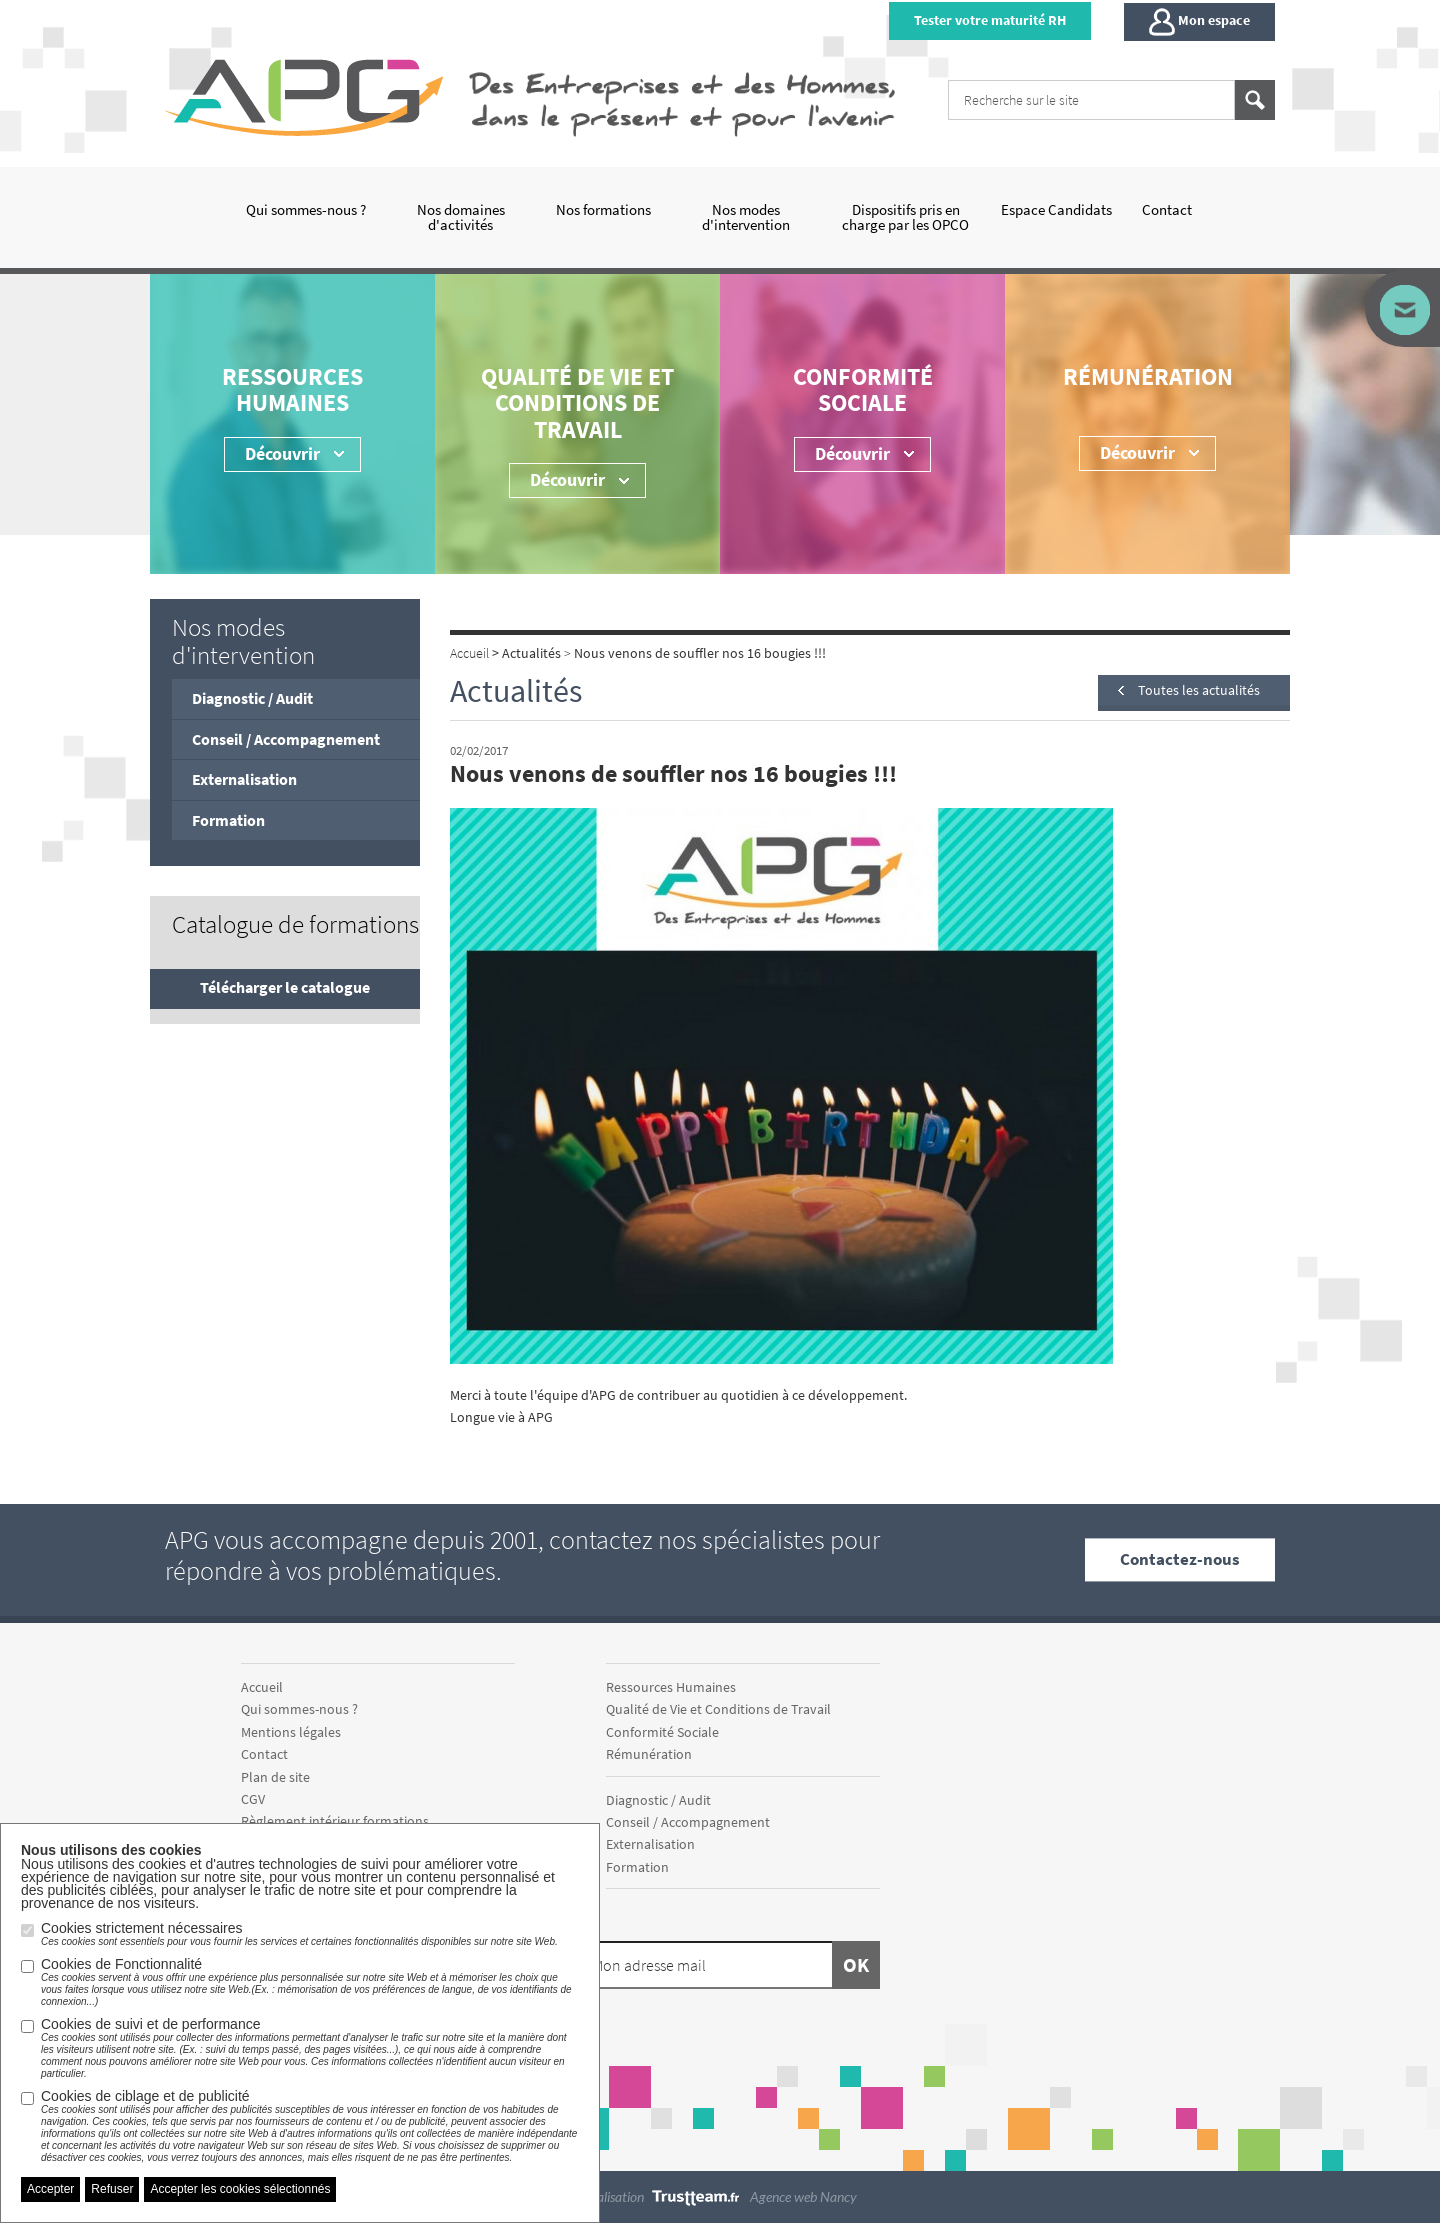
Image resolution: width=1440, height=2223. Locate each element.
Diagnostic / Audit (252, 698)
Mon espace (1199, 22)
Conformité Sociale (863, 389)
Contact (1167, 209)
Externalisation (244, 779)
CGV (253, 1799)
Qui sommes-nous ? (306, 209)
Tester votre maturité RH (990, 20)
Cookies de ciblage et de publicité (310, 2126)
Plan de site (275, 1777)
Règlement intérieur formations (335, 1821)
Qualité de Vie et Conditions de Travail (577, 403)
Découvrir (852, 453)
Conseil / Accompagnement (286, 739)
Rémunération (1148, 376)
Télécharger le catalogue (285, 987)
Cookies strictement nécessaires (299, 1934)
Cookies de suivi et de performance (310, 2048)
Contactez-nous (1180, 1559)
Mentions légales (291, 1732)
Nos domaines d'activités (461, 217)
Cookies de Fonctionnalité (310, 1982)
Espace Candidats (1056, 209)
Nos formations (603, 209)
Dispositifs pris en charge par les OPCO (905, 217)
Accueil (262, 1687)
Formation (228, 820)
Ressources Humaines (292, 389)
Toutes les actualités (1199, 690)
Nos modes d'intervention (746, 217)
